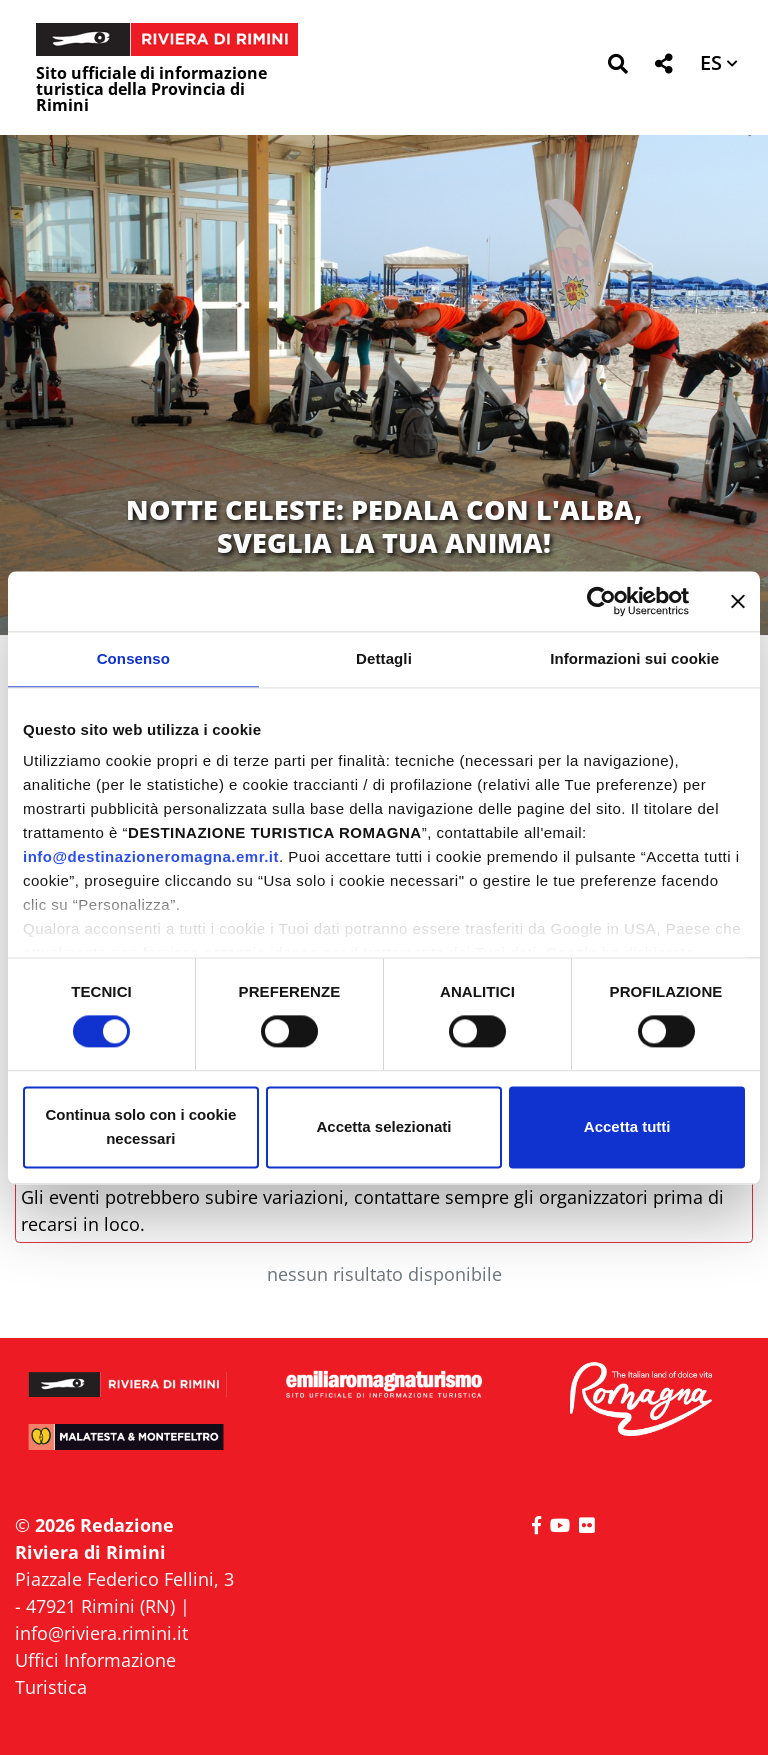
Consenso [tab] (133, 658)
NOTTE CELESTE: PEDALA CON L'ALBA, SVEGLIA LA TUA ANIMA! (384, 525)
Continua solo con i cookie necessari (140, 1126)
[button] (617, 67)
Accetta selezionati (383, 1126)
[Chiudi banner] (738, 601)
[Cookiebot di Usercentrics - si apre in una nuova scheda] (601, 601)
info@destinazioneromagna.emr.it (151, 856)
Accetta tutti (627, 1126)
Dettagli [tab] (384, 658)
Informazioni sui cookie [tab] (634, 658)
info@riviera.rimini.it (101, 1633)
